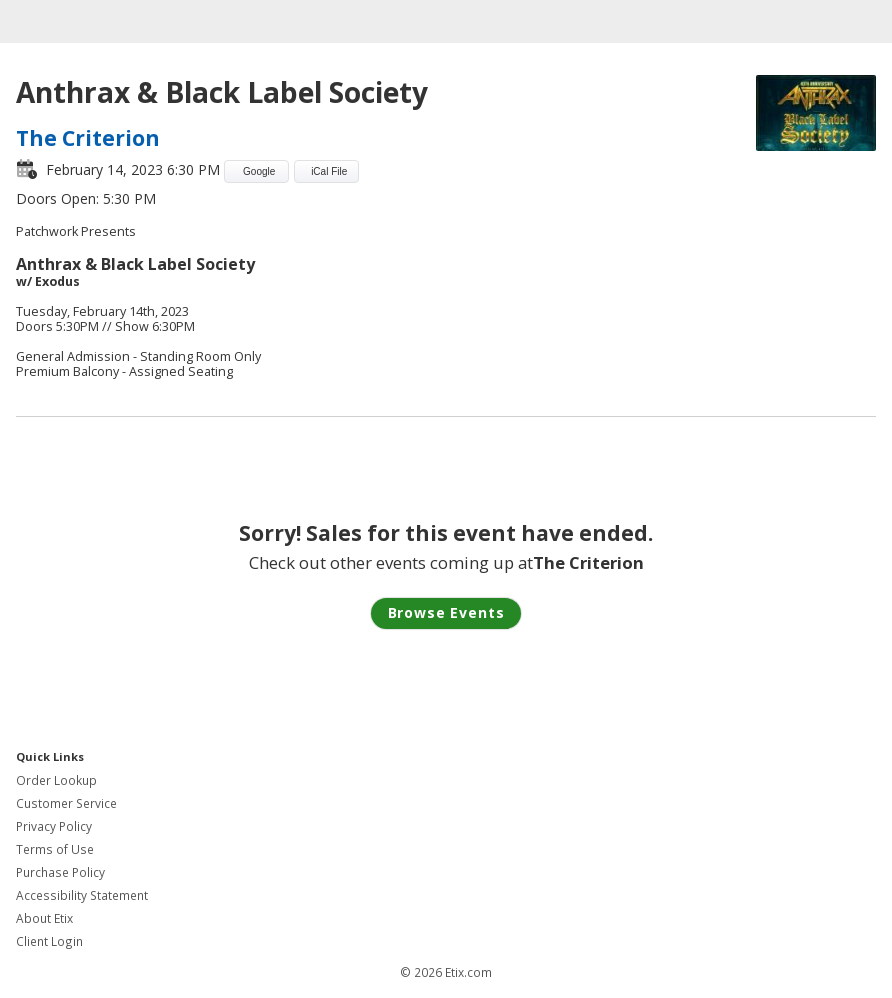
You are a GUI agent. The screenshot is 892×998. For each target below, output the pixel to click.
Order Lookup (56, 780)
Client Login (49, 941)
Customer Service (66, 803)
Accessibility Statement (82, 895)
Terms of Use (55, 849)
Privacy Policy (54, 826)
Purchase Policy (60, 872)
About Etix (44, 918)
